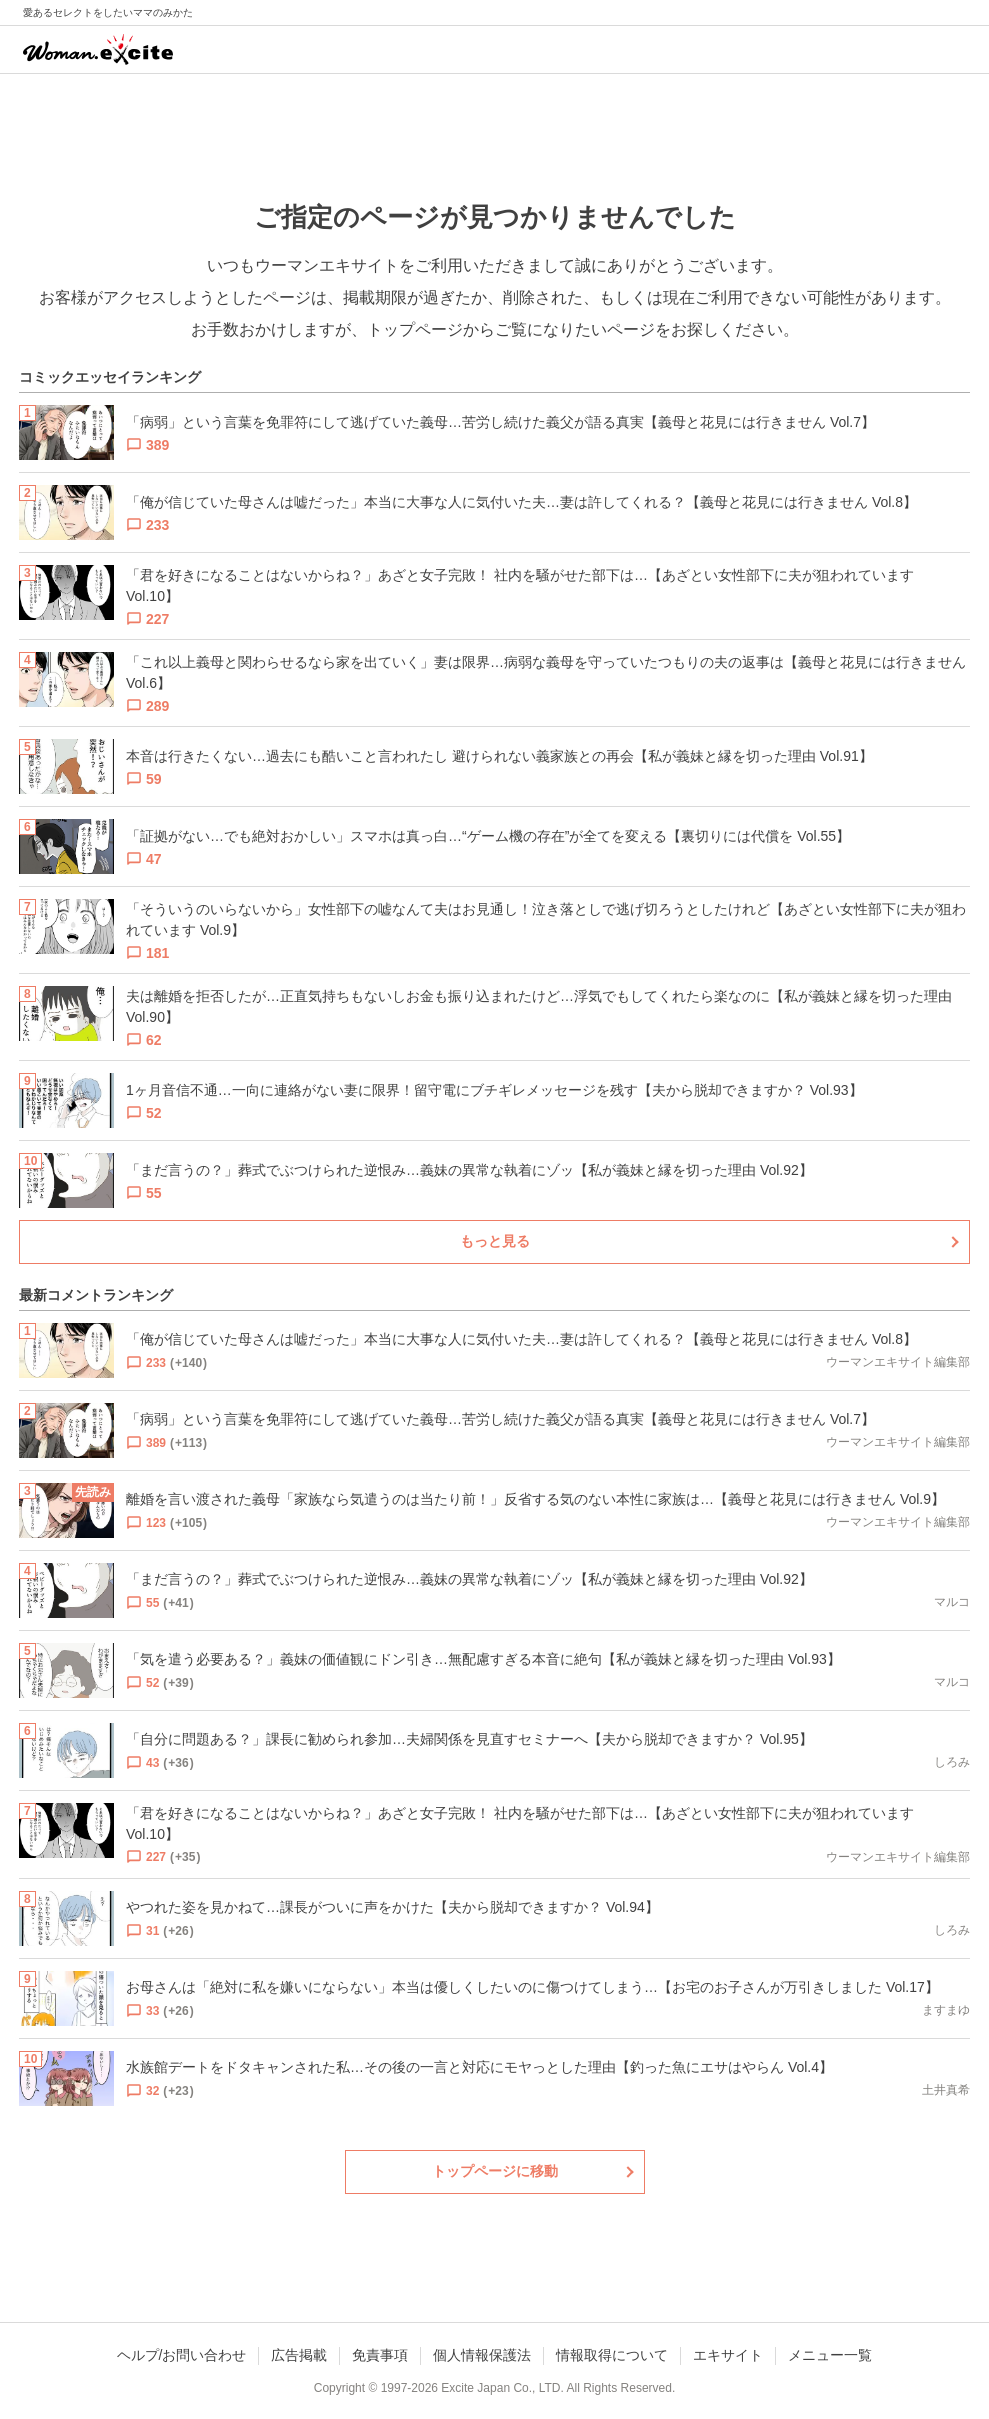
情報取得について (612, 2355)
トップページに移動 (495, 2171)
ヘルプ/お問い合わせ (182, 2355)
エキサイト (728, 2355)
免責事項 (380, 2355)
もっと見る (495, 1241)
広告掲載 (299, 2355)
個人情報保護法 (482, 2355)
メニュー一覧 (830, 2355)
